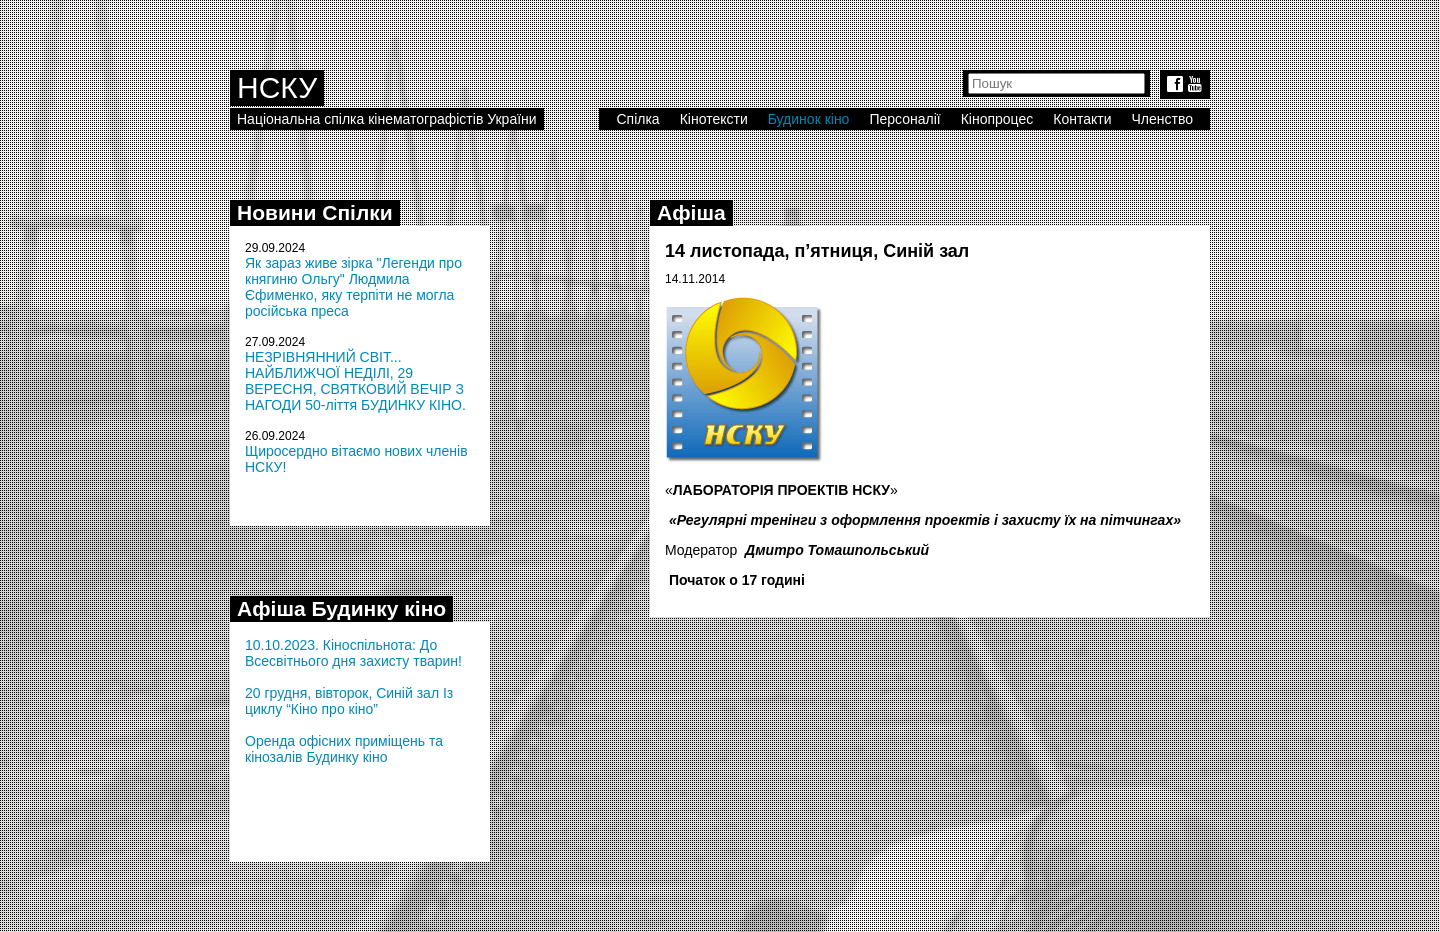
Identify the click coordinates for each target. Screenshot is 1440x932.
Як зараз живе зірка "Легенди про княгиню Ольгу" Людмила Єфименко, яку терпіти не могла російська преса (353, 287)
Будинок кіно (809, 119)
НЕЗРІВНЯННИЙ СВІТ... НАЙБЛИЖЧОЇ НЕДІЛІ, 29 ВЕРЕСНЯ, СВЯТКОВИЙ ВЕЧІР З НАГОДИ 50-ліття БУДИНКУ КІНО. (355, 381)
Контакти (1082, 119)
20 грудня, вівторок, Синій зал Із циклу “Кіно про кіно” (349, 701)
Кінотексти (714, 119)
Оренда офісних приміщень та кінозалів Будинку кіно (344, 749)
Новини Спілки (315, 212)
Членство (1163, 119)
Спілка (637, 119)
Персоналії (904, 119)
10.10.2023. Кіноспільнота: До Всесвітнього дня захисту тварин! (353, 653)
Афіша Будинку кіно (341, 608)
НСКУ (277, 87)
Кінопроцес (997, 119)
